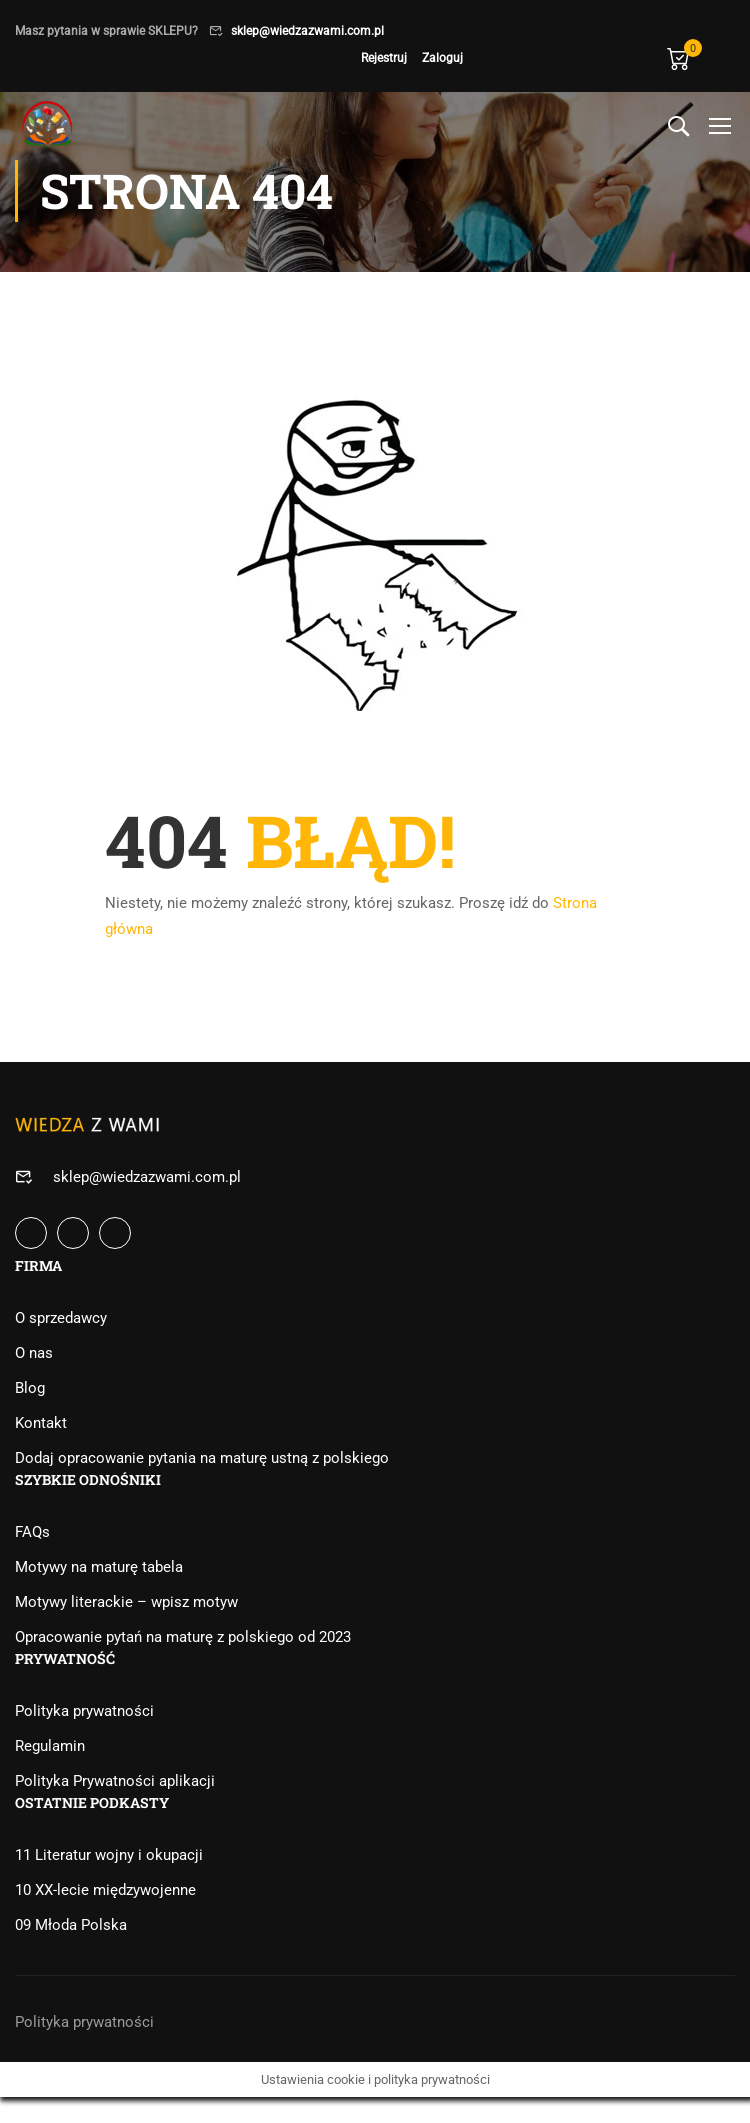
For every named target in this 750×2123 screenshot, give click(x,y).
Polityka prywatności (84, 1711)
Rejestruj (384, 58)
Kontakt (41, 1423)
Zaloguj (442, 58)
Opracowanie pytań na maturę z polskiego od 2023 (183, 1637)
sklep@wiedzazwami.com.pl (307, 31)
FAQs (32, 1532)
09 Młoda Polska (71, 1925)
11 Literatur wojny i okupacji (109, 1855)
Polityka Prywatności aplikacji (115, 1781)
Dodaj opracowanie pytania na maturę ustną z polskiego (202, 1458)
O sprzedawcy (61, 1318)
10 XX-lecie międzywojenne (105, 1890)
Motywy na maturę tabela (99, 1567)
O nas (34, 1353)
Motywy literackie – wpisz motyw (126, 1602)
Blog (30, 1388)
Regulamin (50, 1746)
